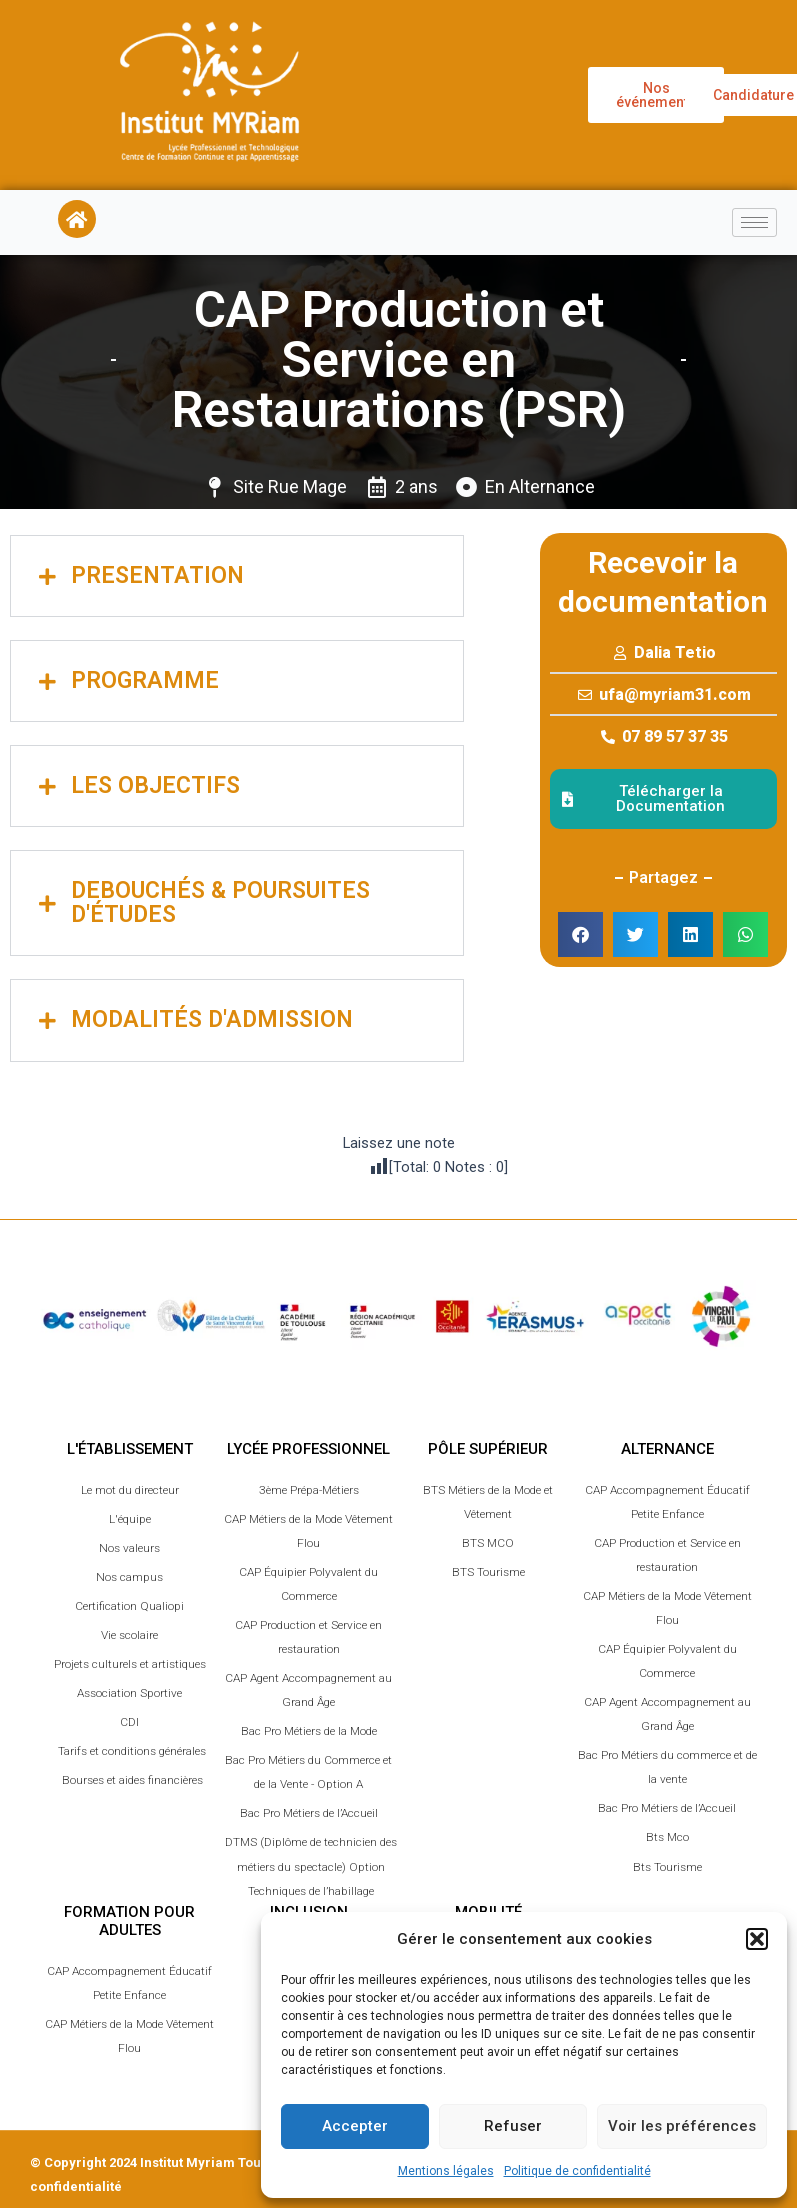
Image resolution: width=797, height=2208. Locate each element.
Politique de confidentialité (577, 2171)
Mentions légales (446, 2171)
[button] (757, 1939)
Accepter (355, 2126)
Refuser (513, 2126)
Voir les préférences (682, 2126)
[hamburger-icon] (754, 222)
